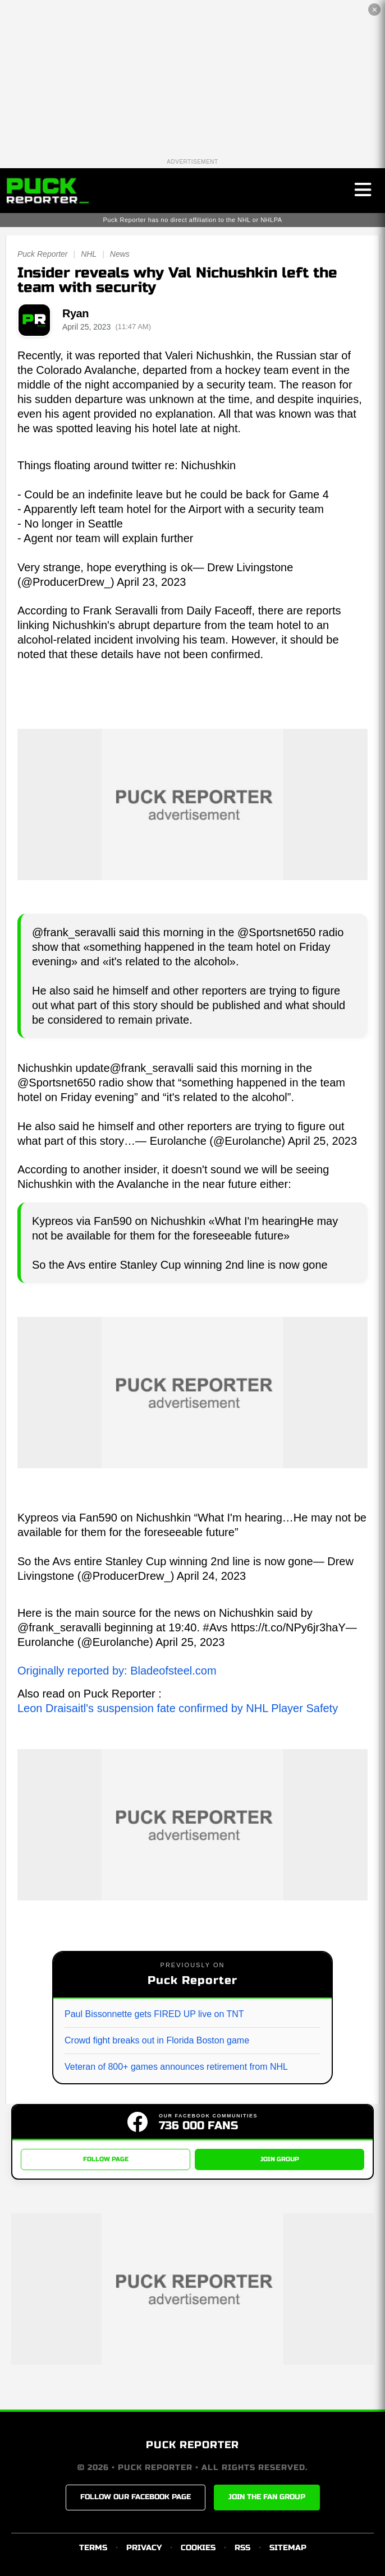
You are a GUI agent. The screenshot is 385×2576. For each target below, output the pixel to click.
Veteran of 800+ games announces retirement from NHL (176, 2066)
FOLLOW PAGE (106, 2159)
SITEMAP (287, 2547)
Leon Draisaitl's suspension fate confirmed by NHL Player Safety (177, 1708)
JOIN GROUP (279, 2159)
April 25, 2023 (322, 1141)
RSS (242, 2547)
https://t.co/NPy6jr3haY (288, 1627)
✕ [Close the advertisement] (375, 10)
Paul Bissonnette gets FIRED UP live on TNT (154, 2014)
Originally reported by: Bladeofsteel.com (117, 1670)
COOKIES (198, 2547)
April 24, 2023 (211, 1576)
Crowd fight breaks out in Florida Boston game (157, 2040)
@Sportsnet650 (56, 1082)
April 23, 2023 (151, 582)
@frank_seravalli (152, 1068)
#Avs (215, 1627)
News (120, 253)
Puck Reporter (42, 253)
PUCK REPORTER (192, 2445)
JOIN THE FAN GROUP (266, 2496)
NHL (89, 253)
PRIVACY (144, 2547)
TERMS (93, 2547)
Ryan (75, 313)
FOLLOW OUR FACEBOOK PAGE (135, 2496)
